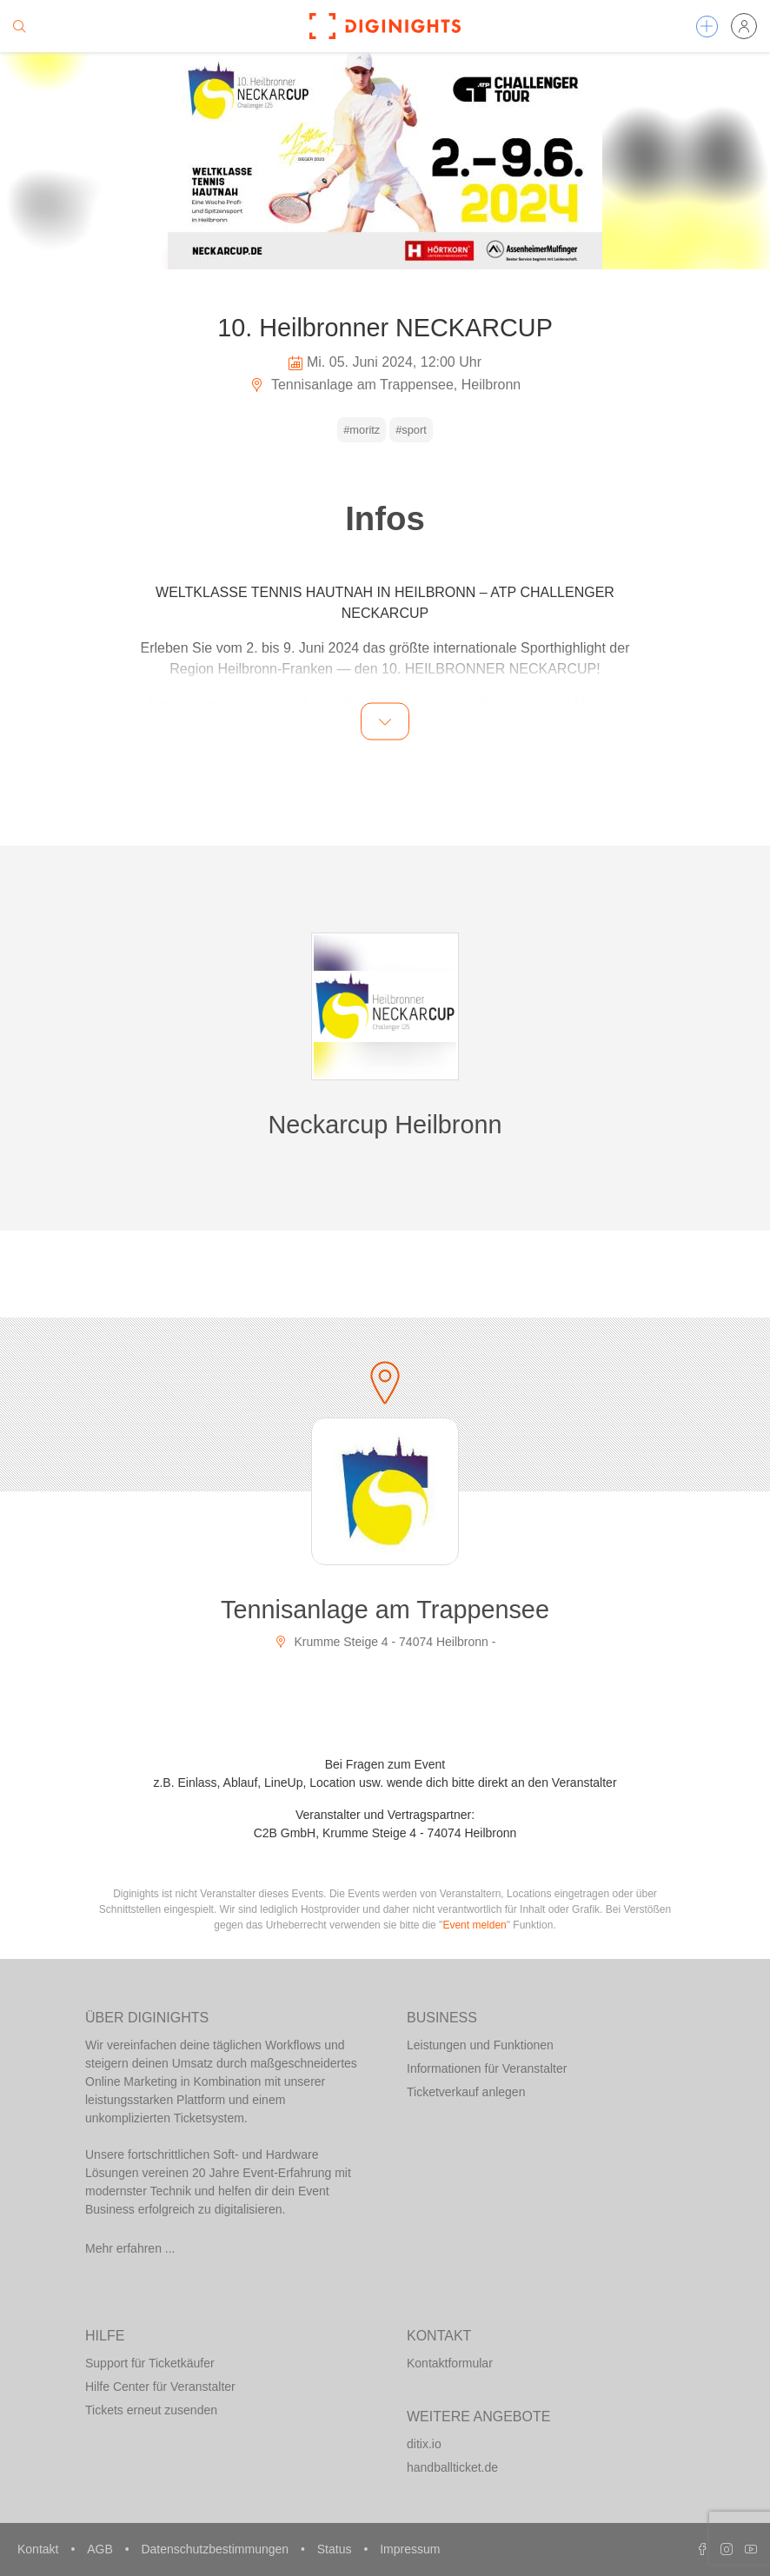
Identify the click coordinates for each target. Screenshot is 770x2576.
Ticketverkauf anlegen (466, 2092)
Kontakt (39, 2549)
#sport (411, 429)
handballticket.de (452, 2467)
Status (336, 2549)
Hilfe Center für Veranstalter (160, 2386)
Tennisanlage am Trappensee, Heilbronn (385, 384)
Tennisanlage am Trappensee (385, 1609)
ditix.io (424, 2444)
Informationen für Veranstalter (487, 2068)
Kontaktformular (450, 2363)
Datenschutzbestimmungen (216, 2549)
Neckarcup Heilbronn (385, 1125)
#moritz (361, 429)
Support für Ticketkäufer (150, 2363)
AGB (101, 2549)
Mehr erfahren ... (130, 2248)
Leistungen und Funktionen (480, 2045)
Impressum (410, 2549)
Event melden (474, 1925)
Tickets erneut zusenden (151, 2410)
